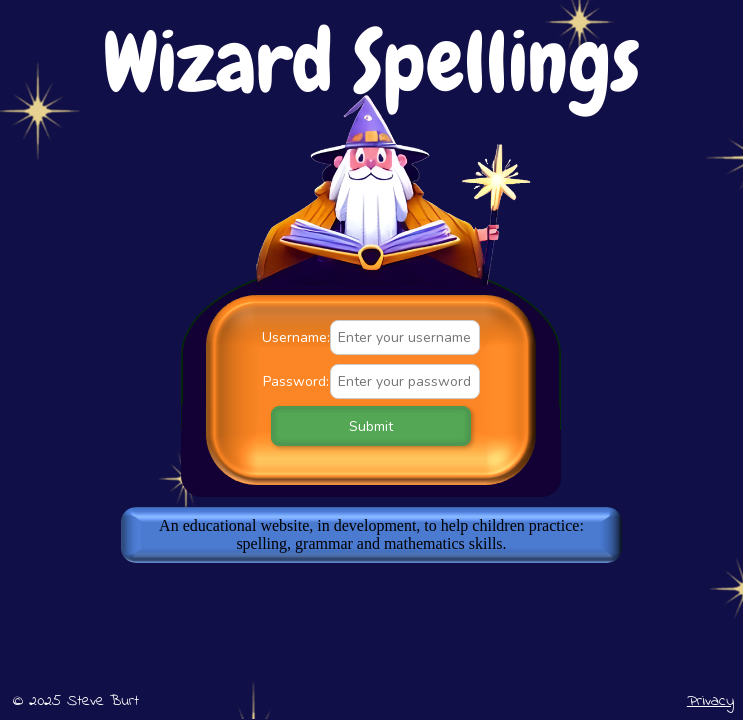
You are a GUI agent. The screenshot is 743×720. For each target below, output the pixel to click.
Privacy (710, 701)
